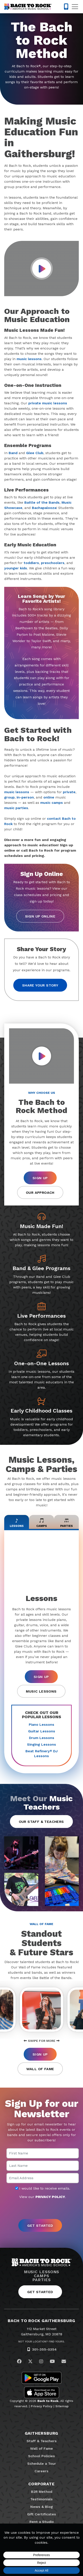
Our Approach (40, 1192)
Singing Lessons (41, 1744)
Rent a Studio (41, 2522)
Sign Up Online (40, 916)
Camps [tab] (41, 1522)
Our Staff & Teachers (41, 1822)
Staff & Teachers (42, 2441)
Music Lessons (41, 1691)
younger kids (15, 568)
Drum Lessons (41, 1738)
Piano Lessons (41, 1724)
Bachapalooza (44, 508)
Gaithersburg (41, 2433)
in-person (25, 797)
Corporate (41, 2484)
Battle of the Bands (42, 502)
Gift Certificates (41, 2514)
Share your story (40, 985)
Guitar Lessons (41, 1731)
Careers (41, 2471)
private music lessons (47, 403)
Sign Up (40, 1178)
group (9, 797)
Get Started (40, 2292)
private (69, 792)
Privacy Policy (41, 2406)
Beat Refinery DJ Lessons (41, 1753)
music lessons (29, 359)
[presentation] (41, 2209)
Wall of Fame (40, 2069)
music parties (16, 808)
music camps (51, 802)
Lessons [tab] (17, 1522)
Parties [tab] (66, 1522)
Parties (41, 2280)
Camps (41, 2276)
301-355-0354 (44, 2349)
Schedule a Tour (41, 2463)
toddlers (31, 563)
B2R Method (41, 2492)
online (48, 797)
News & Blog (41, 2507)
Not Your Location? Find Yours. (41, 2341)
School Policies (41, 2456)
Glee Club (34, 453)
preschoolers (52, 563)
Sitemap (62, 2406)
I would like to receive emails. (42, 2188)
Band (13, 453)
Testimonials (41, 2499)
